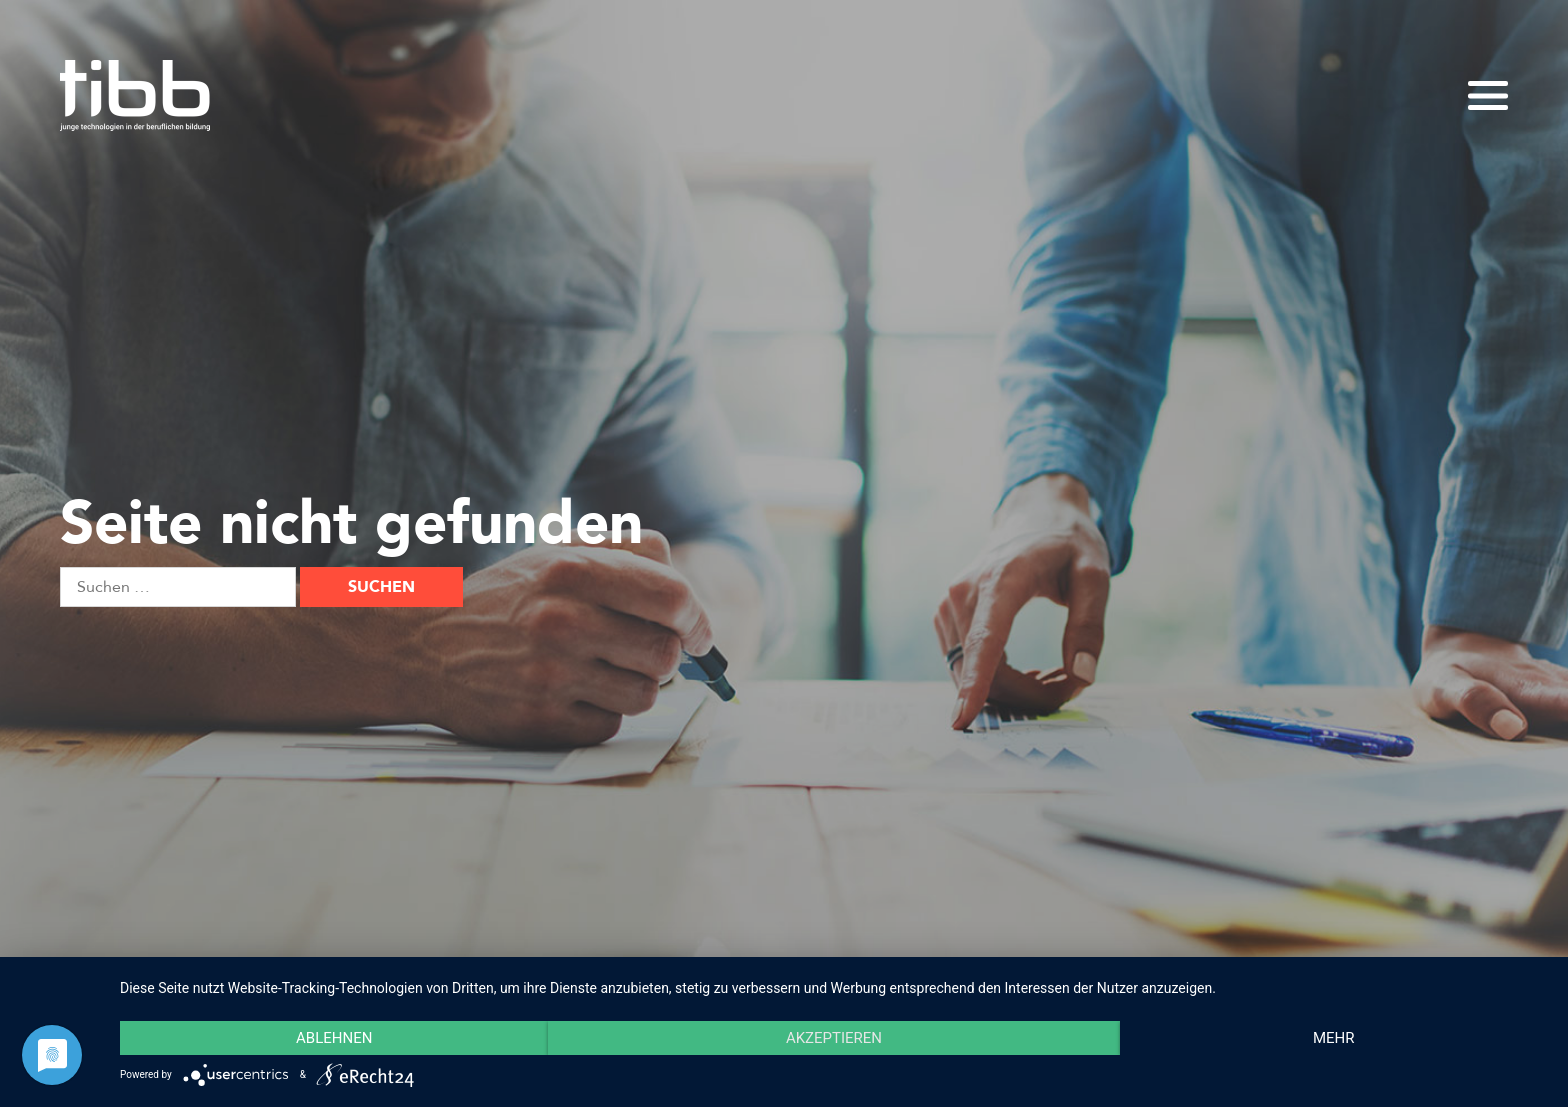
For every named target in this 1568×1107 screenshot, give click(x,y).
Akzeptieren (834, 1038)
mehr (1334, 1038)
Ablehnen (334, 1038)
